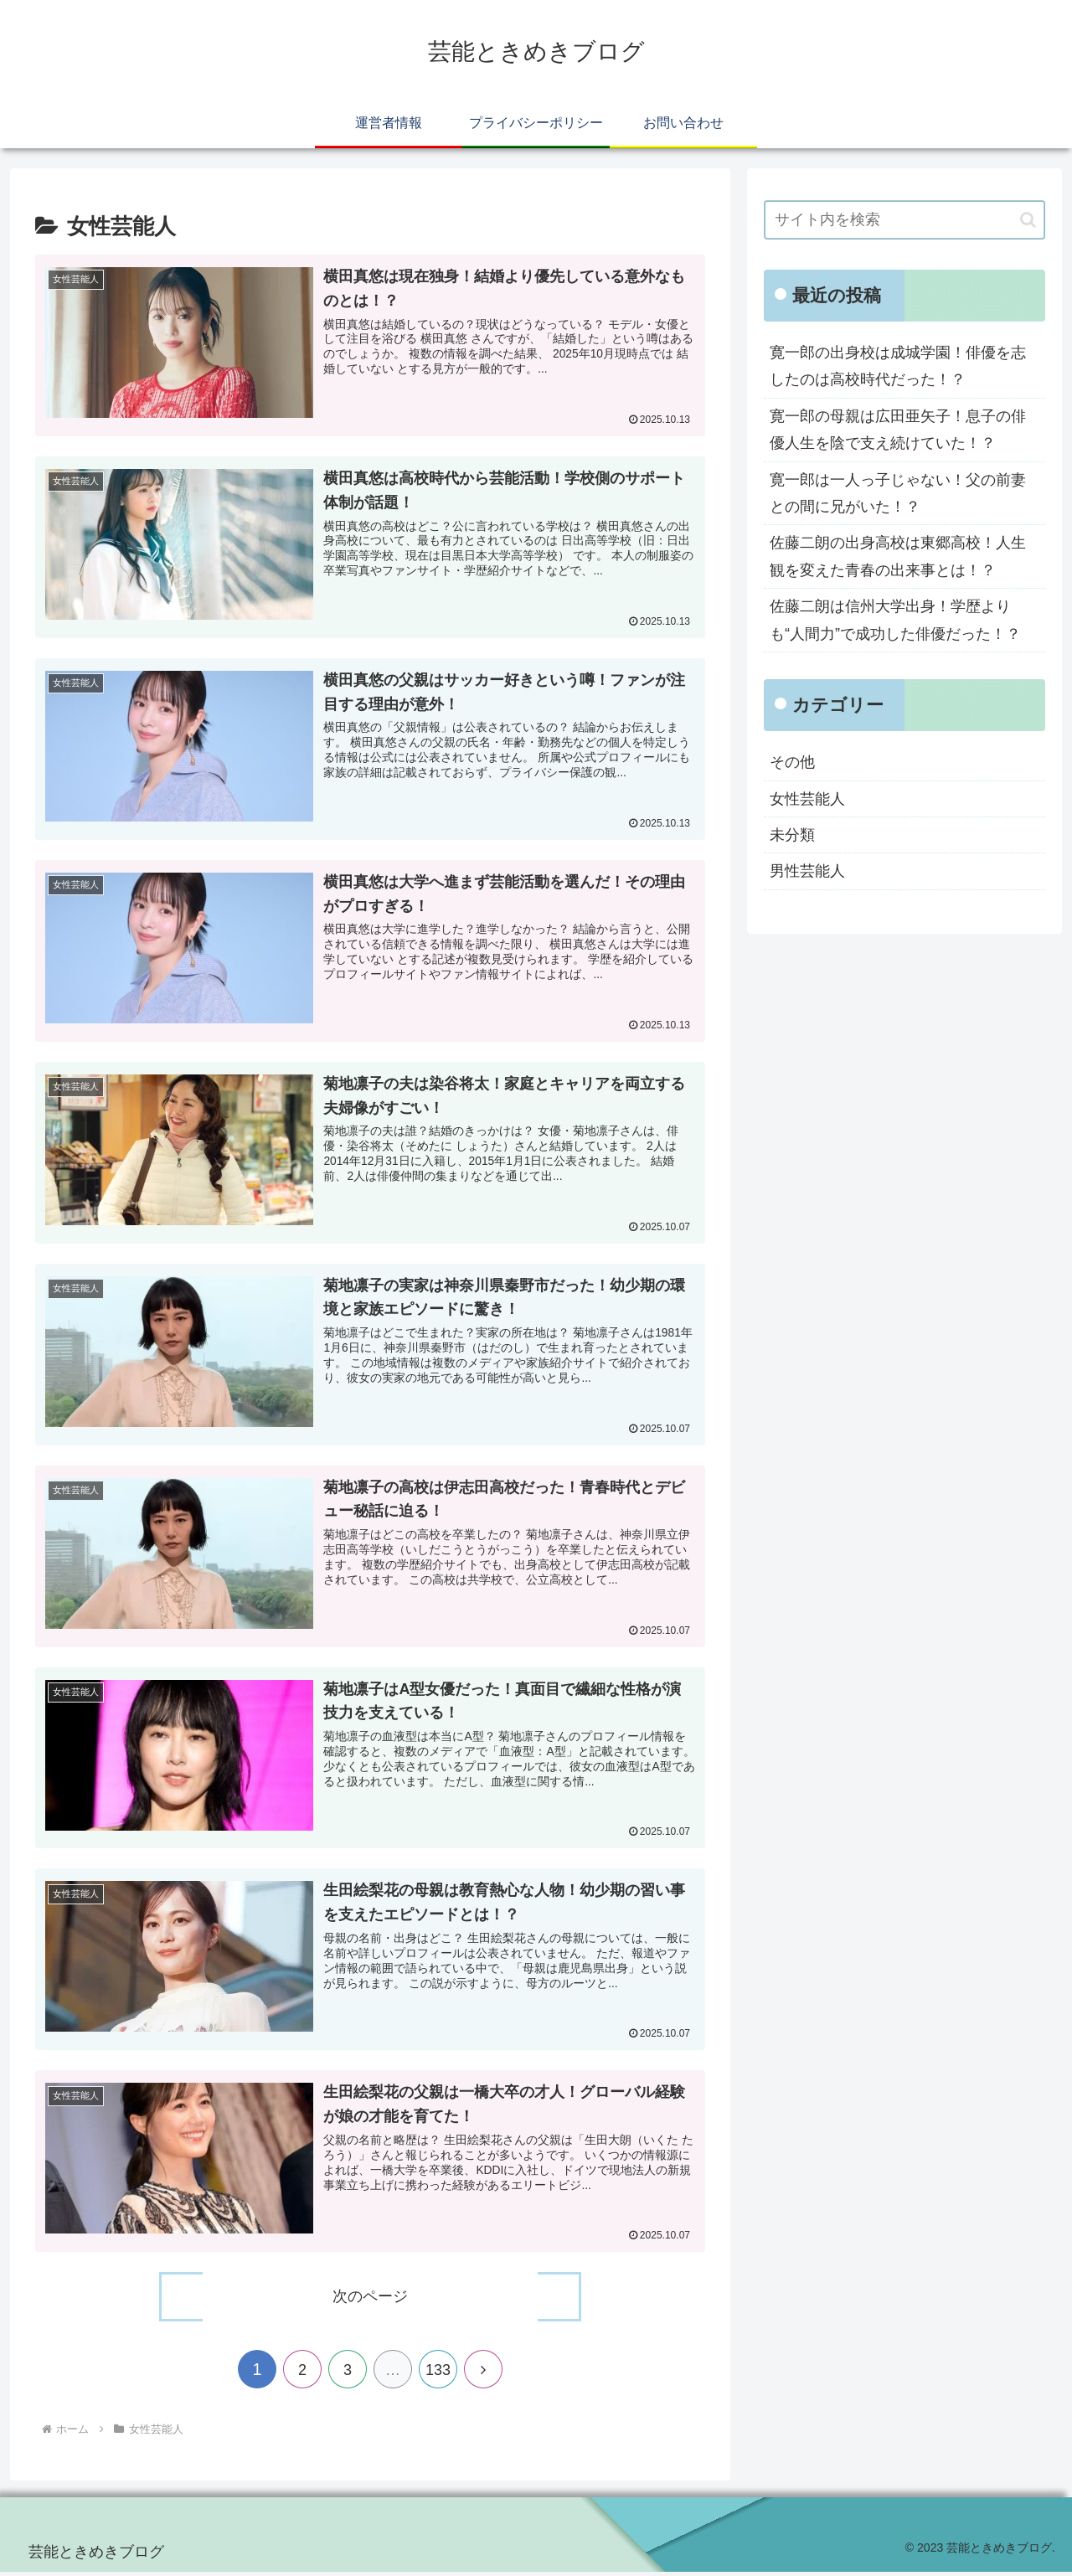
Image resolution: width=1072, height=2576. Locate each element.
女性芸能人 (807, 799)
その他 (792, 762)
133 (438, 2373)
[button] (1028, 219)
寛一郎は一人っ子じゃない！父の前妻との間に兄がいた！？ (898, 493)
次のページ (370, 2300)
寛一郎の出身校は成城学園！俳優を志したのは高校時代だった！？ (898, 366)
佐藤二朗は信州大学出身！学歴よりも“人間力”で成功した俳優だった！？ (895, 619)
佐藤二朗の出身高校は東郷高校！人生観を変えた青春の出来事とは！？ (898, 556)
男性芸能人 (807, 871)
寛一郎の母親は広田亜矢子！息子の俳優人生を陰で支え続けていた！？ (898, 429)
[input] (904, 220)
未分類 (792, 835)
